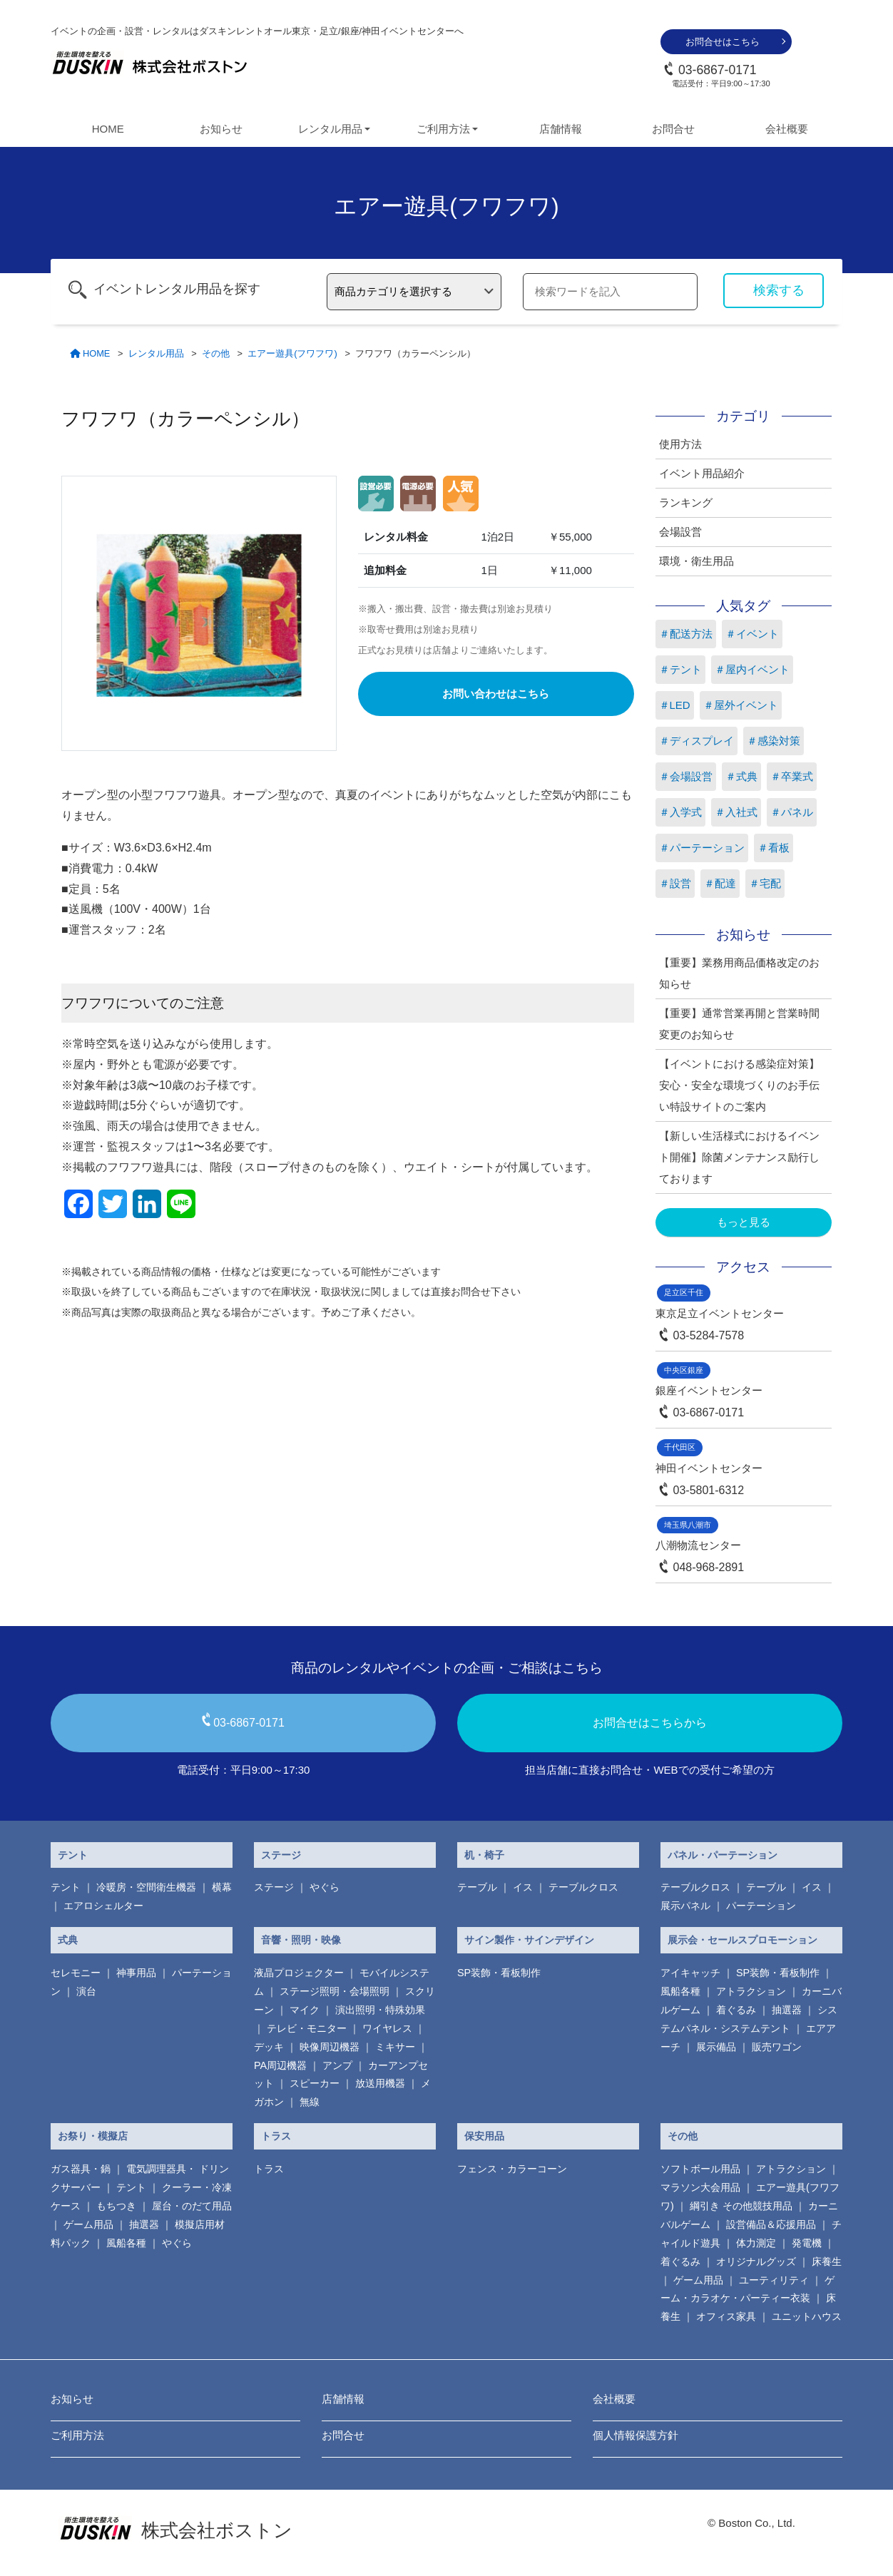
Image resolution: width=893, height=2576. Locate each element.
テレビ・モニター (307, 2028)
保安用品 (484, 2136)
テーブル (477, 1887)
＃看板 (773, 848)
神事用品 (136, 1972)
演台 (86, 1991)
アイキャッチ (690, 1972)
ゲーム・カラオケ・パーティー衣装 (747, 2289)
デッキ (269, 2047)
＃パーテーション (702, 848)
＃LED (674, 705)
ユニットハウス (807, 2316)
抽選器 (787, 2009)
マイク (305, 2009)
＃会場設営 (686, 776)
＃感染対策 (773, 741)
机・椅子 (484, 1855)
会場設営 (680, 532)
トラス (276, 2136)
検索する (779, 290)
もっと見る (743, 1222)
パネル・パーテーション (722, 1855)
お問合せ (673, 129)
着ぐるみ (736, 2009)
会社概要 (786, 129)
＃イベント (752, 634)
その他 (683, 2136)
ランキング (686, 502)
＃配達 (720, 883)
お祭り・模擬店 (93, 2136)
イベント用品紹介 (702, 473)
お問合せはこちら (722, 41)
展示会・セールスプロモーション (742, 1940)
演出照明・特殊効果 (380, 2009)
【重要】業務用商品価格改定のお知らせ (739, 973)
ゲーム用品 (88, 2224)
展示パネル (685, 1905)
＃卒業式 (791, 776)
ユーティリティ (774, 2280)
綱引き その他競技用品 (741, 2206)
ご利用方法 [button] (443, 129)
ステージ (281, 1855)
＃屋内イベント (752, 669)
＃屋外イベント (740, 705)
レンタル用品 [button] (330, 129)
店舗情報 (560, 129)
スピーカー (315, 2083)
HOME (108, 129)
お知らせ (221, 129)
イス (523, 1887)
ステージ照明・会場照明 (334, 1991)
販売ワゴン (777, 2047)
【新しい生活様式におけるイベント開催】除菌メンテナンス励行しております (739, 1157)
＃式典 (741, 776)
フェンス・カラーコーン (512, 2168)
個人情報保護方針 (635, 2435)
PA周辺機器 (280, 2065)
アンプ (337, 2065)
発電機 (807, 2243)
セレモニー (76, 1972)
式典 (68, 1940)
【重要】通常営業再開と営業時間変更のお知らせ (739, 1024)
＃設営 (675, 883)
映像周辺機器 (329, 2047)
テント (73, 1855)
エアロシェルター (103, 1905)
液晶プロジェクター (299, 1972)
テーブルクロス (583, 1887)
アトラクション (751, 1991)
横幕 (222, 1887)
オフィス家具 (726, 2316)
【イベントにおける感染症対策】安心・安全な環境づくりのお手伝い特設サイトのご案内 (739, 1085)
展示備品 (716, 2047)
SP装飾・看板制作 (499, 1972)
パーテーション (761, 1905)
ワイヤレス (387, 2028)
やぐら (325, 1887)
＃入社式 (736, 812)
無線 (310, 2101)
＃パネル (791, 812)
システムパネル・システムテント (748, 2019)
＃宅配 (765, 883)
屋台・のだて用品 (192, 2206)
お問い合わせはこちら (495, 694)
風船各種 (680, 1991)
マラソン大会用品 (700, 2187)
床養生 (827, 2261)
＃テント (680, 669)
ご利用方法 (77, 2435)
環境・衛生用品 (696, 561)
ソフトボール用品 (700, 2168)
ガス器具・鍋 (81, 2168)
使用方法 (680, 444)
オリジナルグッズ (756, 2261)
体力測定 (756, 2243)
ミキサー (395, 2047)
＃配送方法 (686, 634)
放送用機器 (380, 2083)
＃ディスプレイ (696, 741)
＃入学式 (680, 812)
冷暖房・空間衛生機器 (146, 1887)
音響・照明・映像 (301, 1940)
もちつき (116, 2206)
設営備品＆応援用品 (771, 2224)
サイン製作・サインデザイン (529, 1940)
